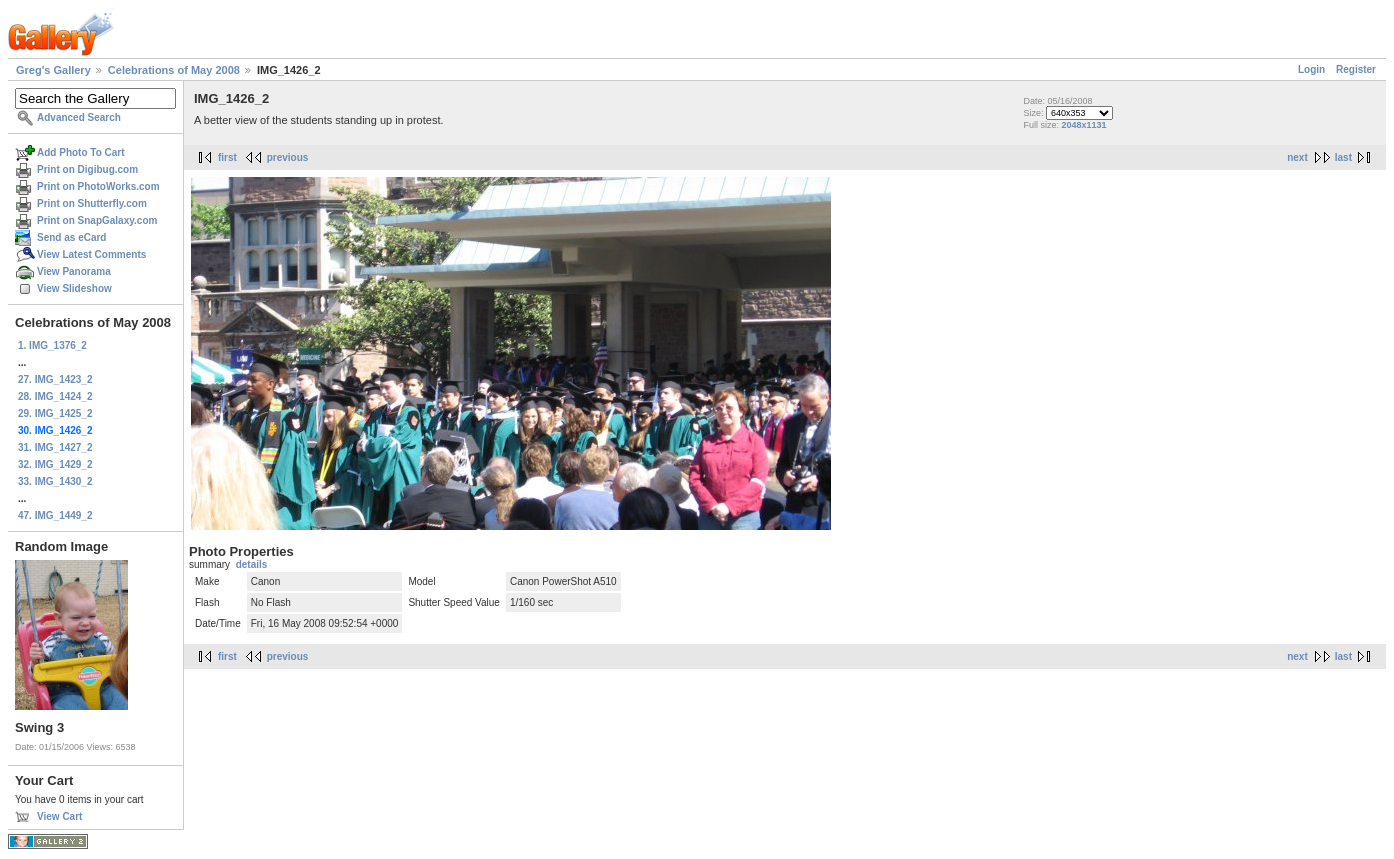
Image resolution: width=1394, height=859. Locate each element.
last (1343, 157)
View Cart (59, 816)
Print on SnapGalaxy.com (97, 220)
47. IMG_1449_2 (55, 515)
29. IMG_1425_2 (55, 413)
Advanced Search (79, 117)
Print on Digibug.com (87, 169)
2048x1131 (1083, 125)
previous (288, 157)
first (227, 157)
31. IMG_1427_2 (55, 447)
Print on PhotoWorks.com (98, 186)
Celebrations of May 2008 (174, 70)
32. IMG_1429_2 (55, 464)
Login (1311, 69)
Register (1356, 69)
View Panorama (74, 271)
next (1297, 157)
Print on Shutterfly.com (92, 203)
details (252, 564)
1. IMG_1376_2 (52, 345)
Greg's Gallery (53, 70)
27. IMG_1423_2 (55, 379)
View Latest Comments (91, 254)
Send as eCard (71, 237)
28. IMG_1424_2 (55, 396)
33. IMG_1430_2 (55, 481)
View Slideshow (74, 288)
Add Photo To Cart (81, 152)
